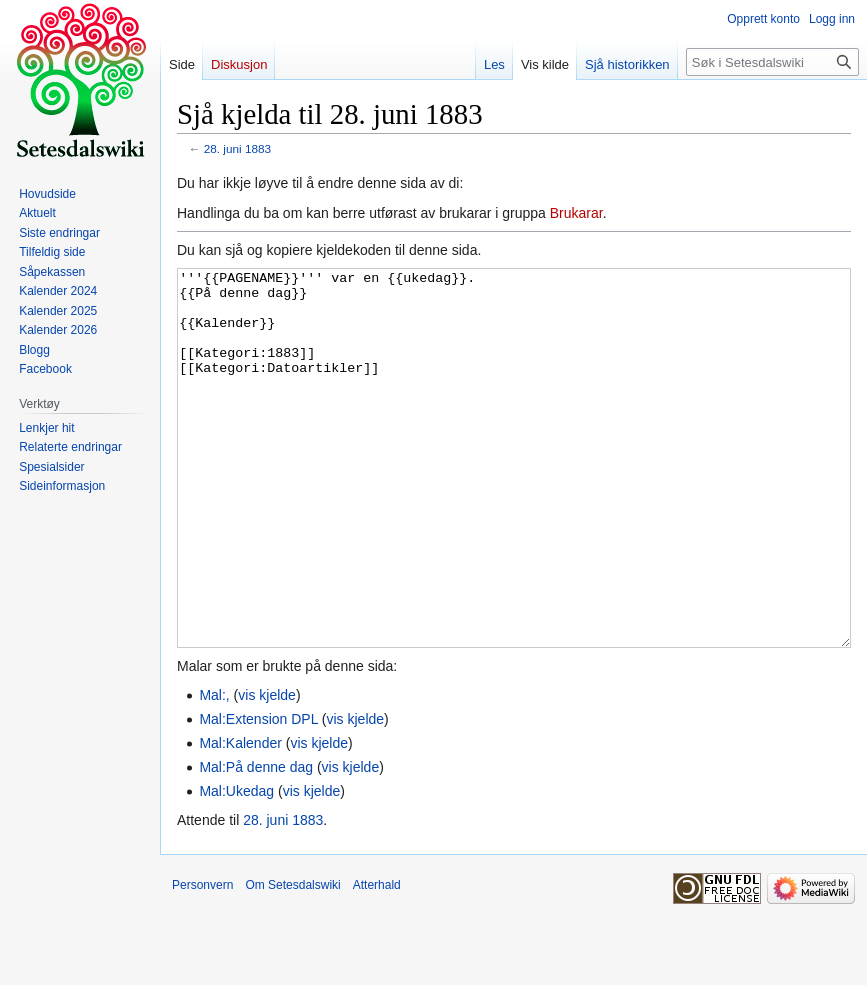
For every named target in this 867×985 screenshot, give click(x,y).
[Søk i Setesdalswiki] (772, 62)
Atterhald (377, 960)
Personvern (202, 960)
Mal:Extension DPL (258, 794)
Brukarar (576, 213)
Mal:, (214, 770)
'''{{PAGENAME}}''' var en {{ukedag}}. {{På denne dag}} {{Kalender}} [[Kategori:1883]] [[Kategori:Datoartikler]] (514, 495)
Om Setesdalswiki (292, 960)
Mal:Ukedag (236, 866)
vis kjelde (267, 770)
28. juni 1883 (237, 148)
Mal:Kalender (240, 818)
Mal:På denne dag (256, 842)
